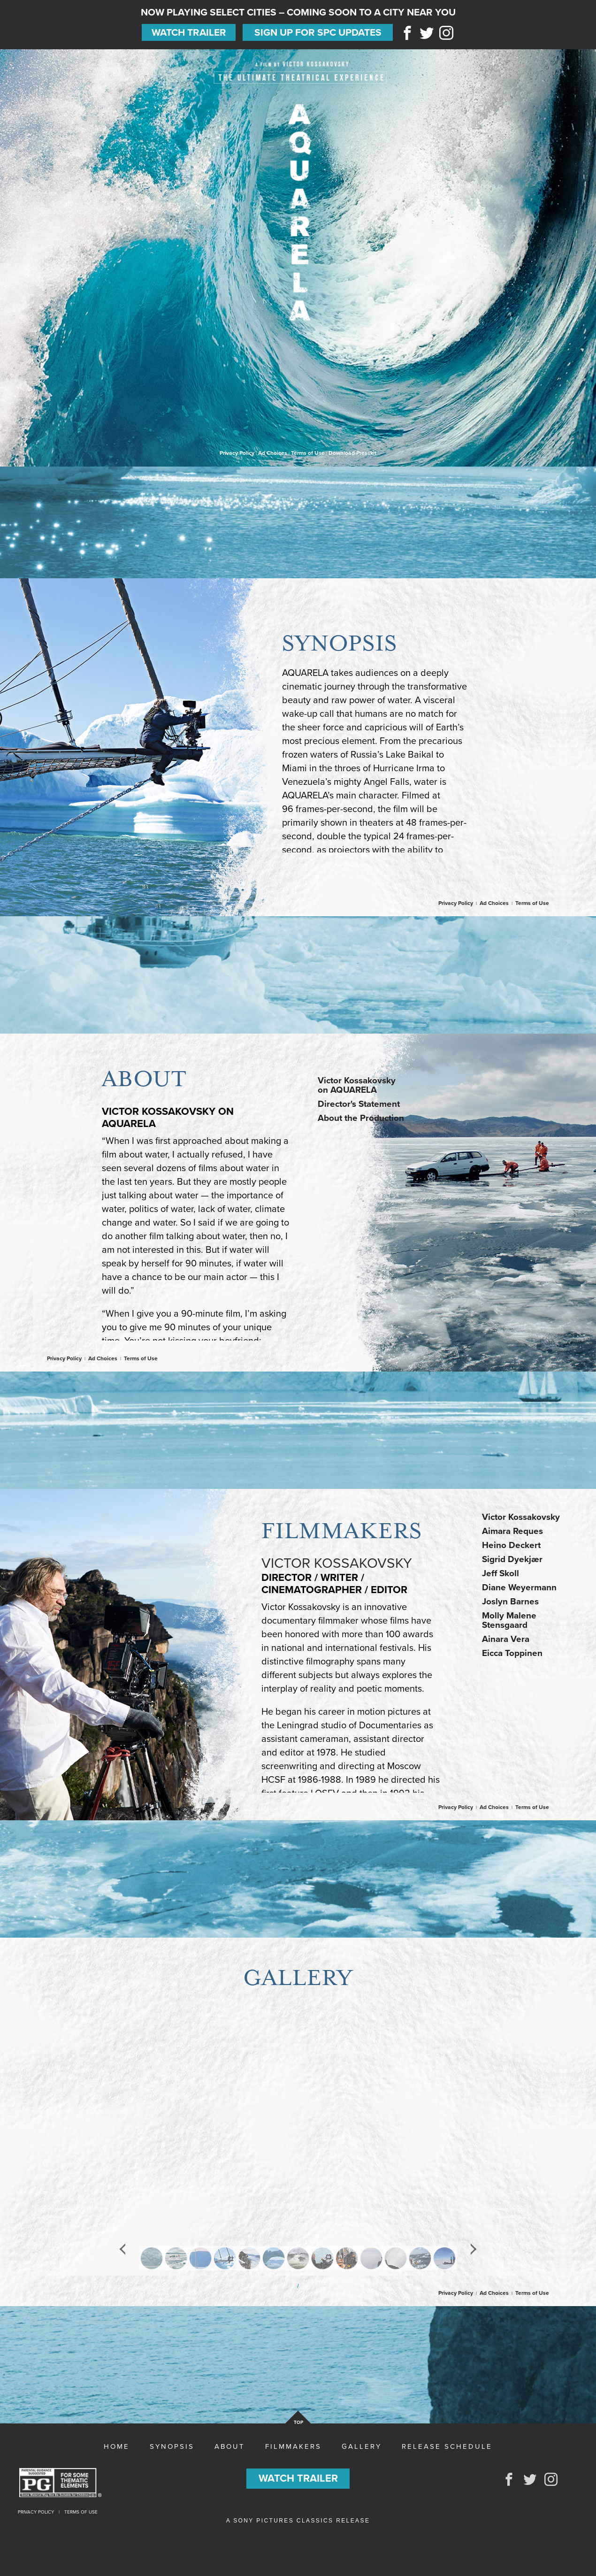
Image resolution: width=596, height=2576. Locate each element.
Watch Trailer (189, 32)
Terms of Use (308, 453)
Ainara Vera (505, 1639)
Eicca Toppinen (512, 1653)
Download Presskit (352, 453)
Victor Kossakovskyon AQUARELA (357, 1085)
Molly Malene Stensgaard (509, 1620)
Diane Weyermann (519, 1587)
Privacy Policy (237, 453)
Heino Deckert (511, 1545)
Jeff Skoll (500, 1573)
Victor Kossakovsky (521, 1517)
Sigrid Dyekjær (512, 1559)
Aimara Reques (512, 1531)
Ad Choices (272, 453)
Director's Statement (359, 1104)
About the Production (361, 1118)
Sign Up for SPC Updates (318, 32)
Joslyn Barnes (510, 1601)
